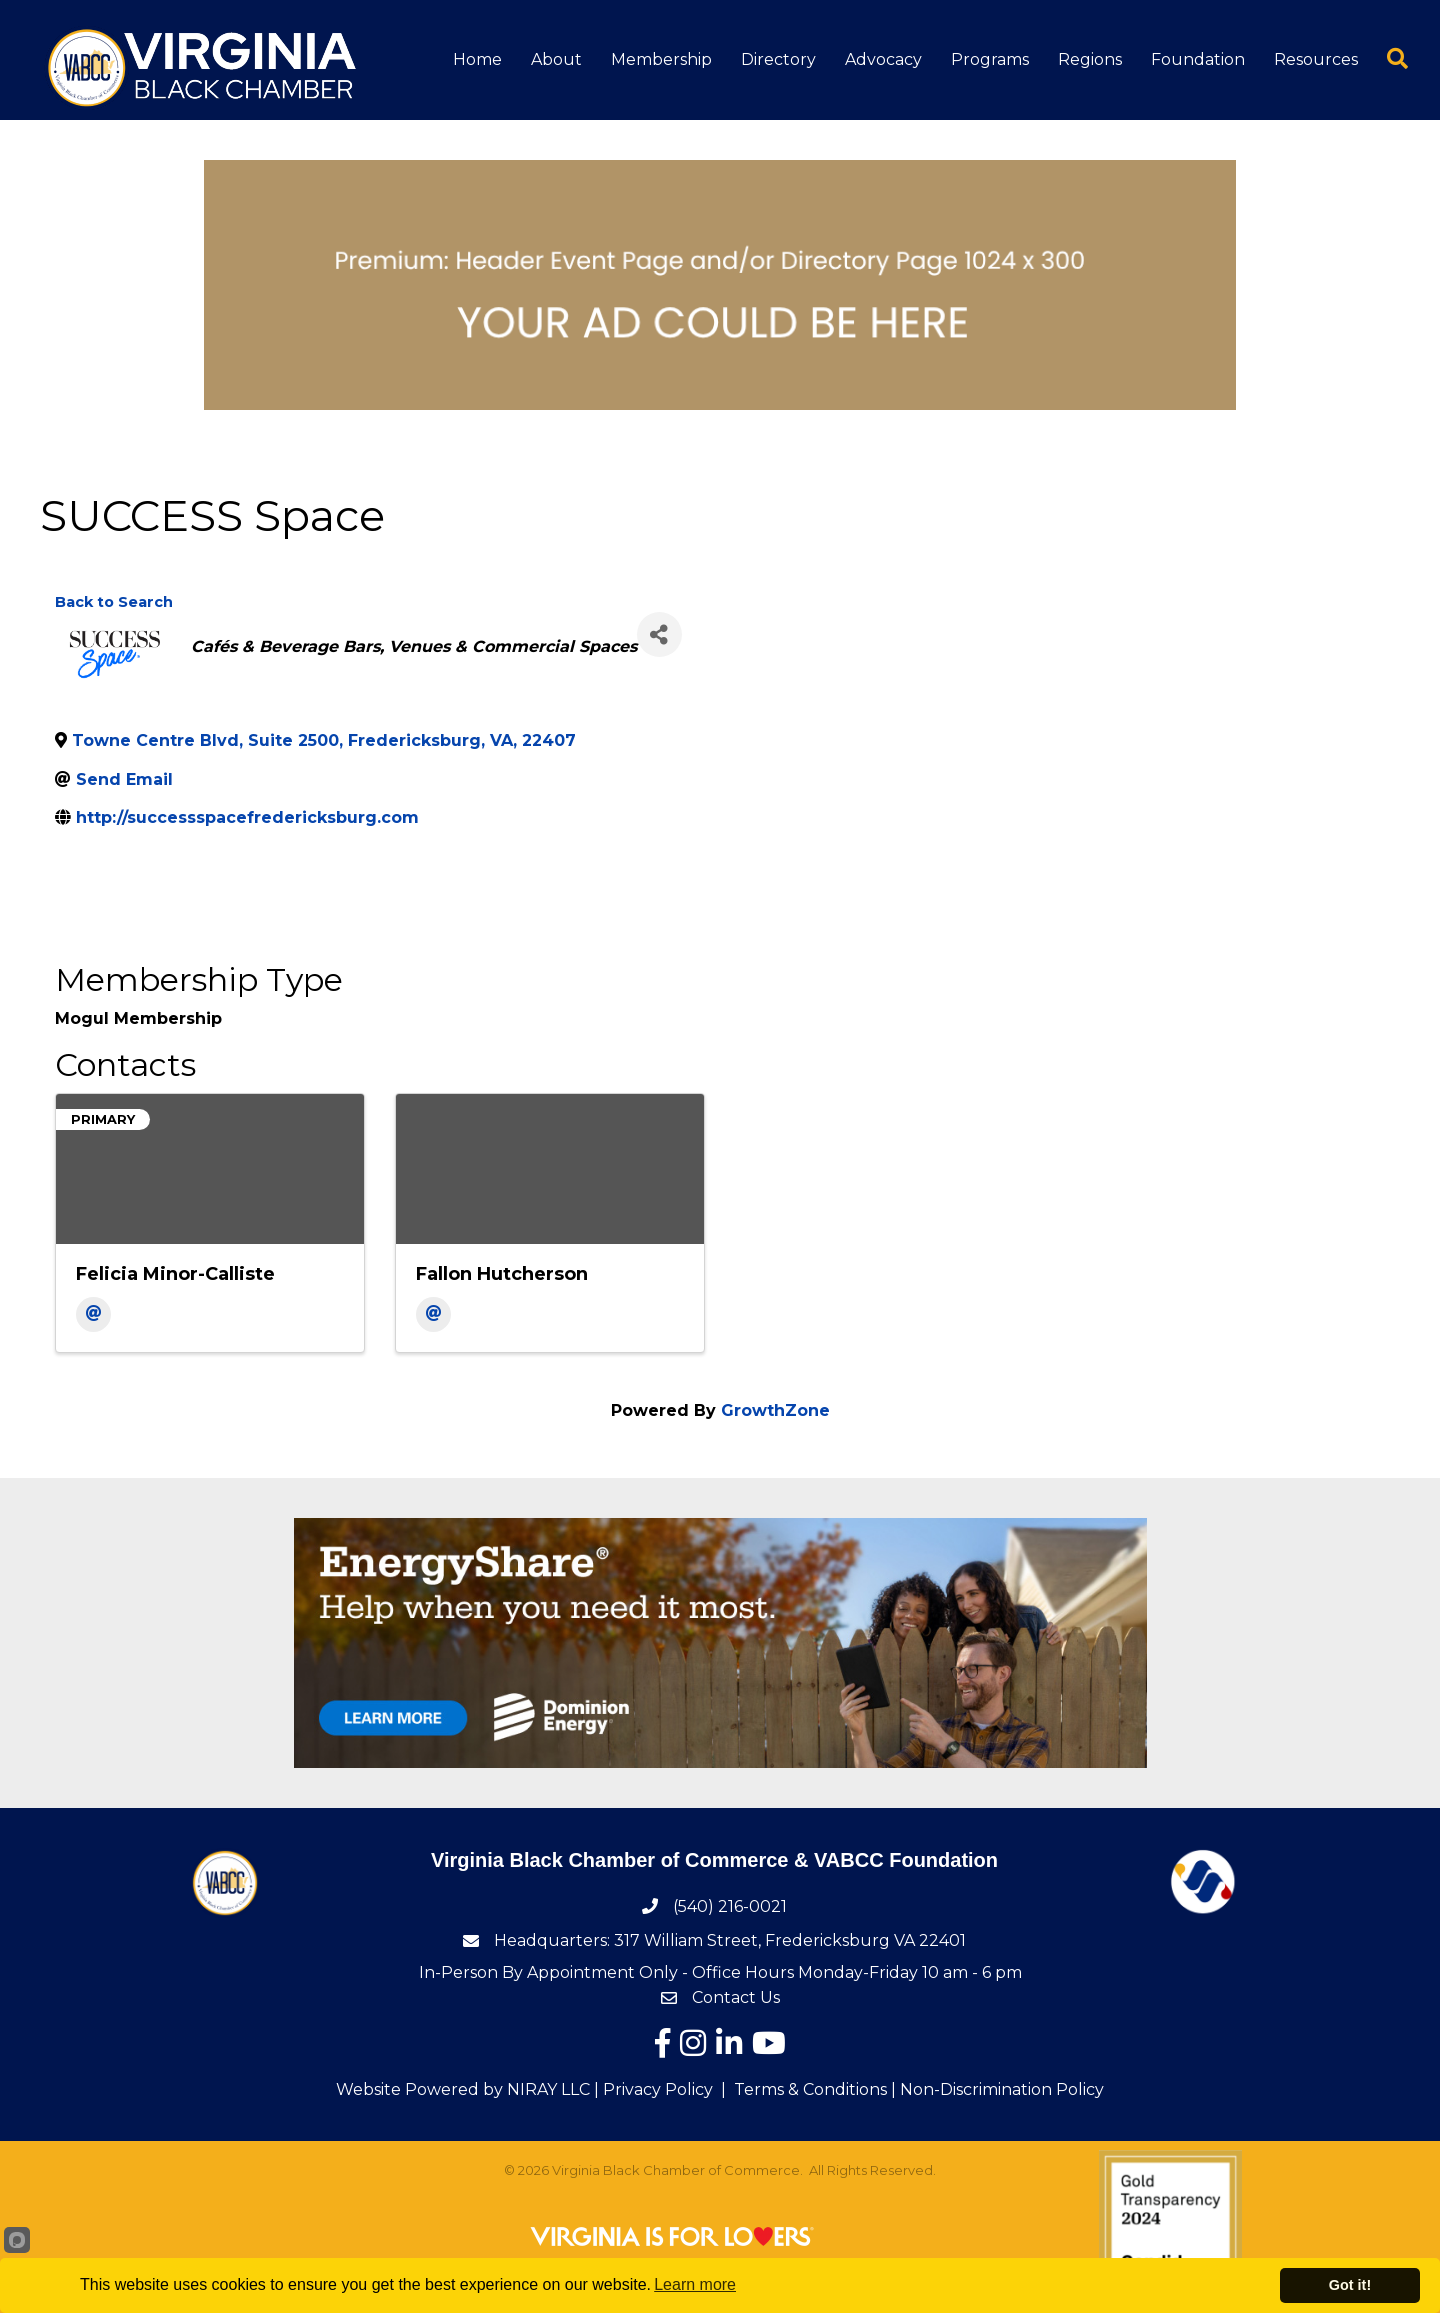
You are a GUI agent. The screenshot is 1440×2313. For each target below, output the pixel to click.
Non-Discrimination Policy (1002, 2089)
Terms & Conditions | (815, 2089)
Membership (661, 59)
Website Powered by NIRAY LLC (463, 2089)
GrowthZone (775, 1410)
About (556, 59)
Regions (1090, 59)
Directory (778, 59)
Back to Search (114, 602)
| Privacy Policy (651, 2089)
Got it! (1350, 2285)
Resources (1316, 59)
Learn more (695, 2284)
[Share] (659, 634)
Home (477, 59)
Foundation (1198, 59)
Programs (990, 59)
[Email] (93, 1314)
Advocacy (883, 59)
